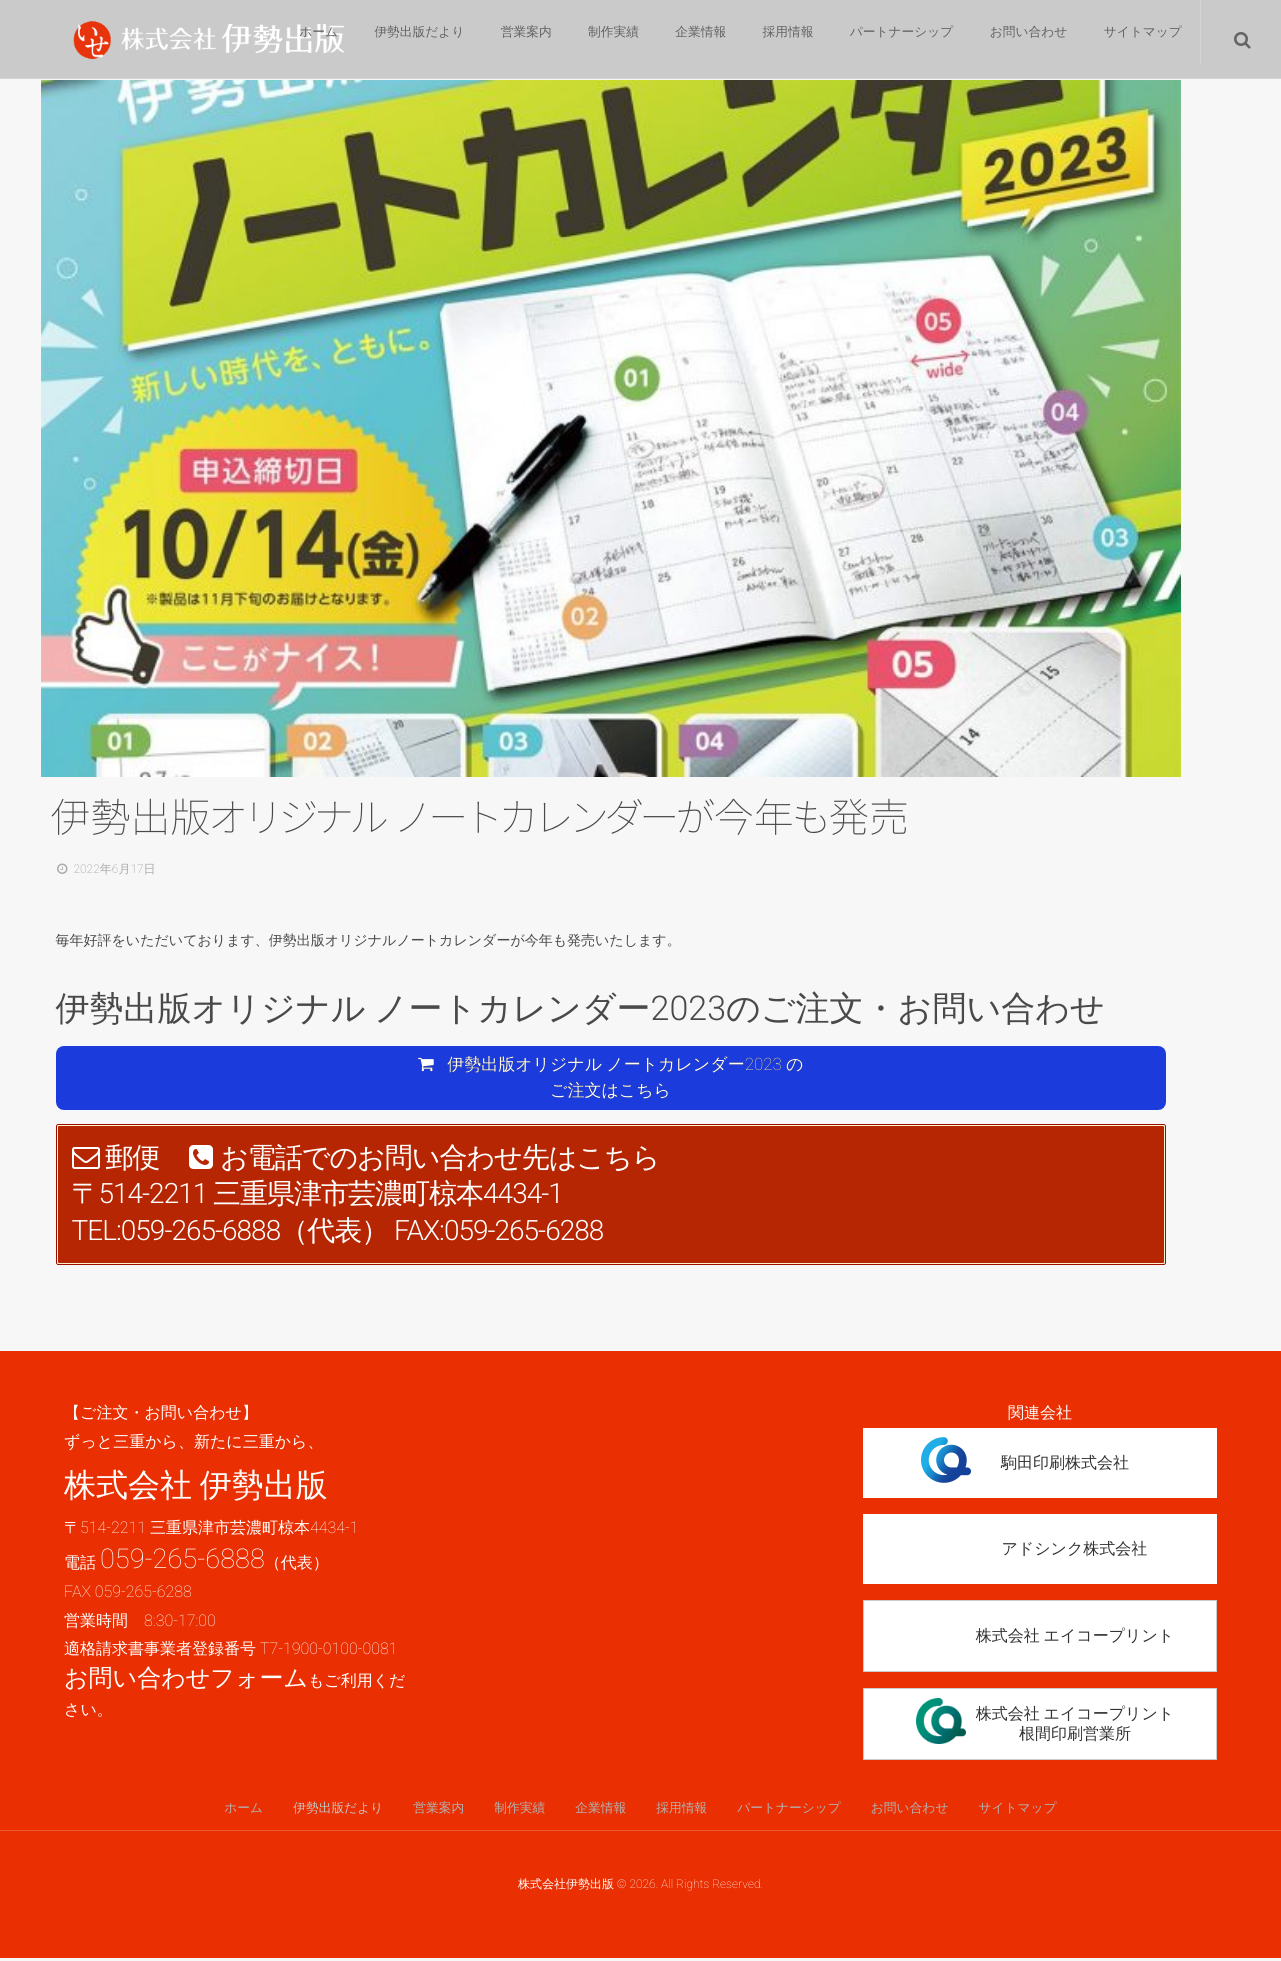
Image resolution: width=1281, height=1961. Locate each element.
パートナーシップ (890, 40)
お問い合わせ (1020, 40)
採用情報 (771, 40)
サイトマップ (1140, 40)
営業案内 (489, 40)
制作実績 (583, 40)
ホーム (269, 40)
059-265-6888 (182, 1560)
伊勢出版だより (376, 40)
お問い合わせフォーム (186, 1680)
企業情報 (677, 40)
